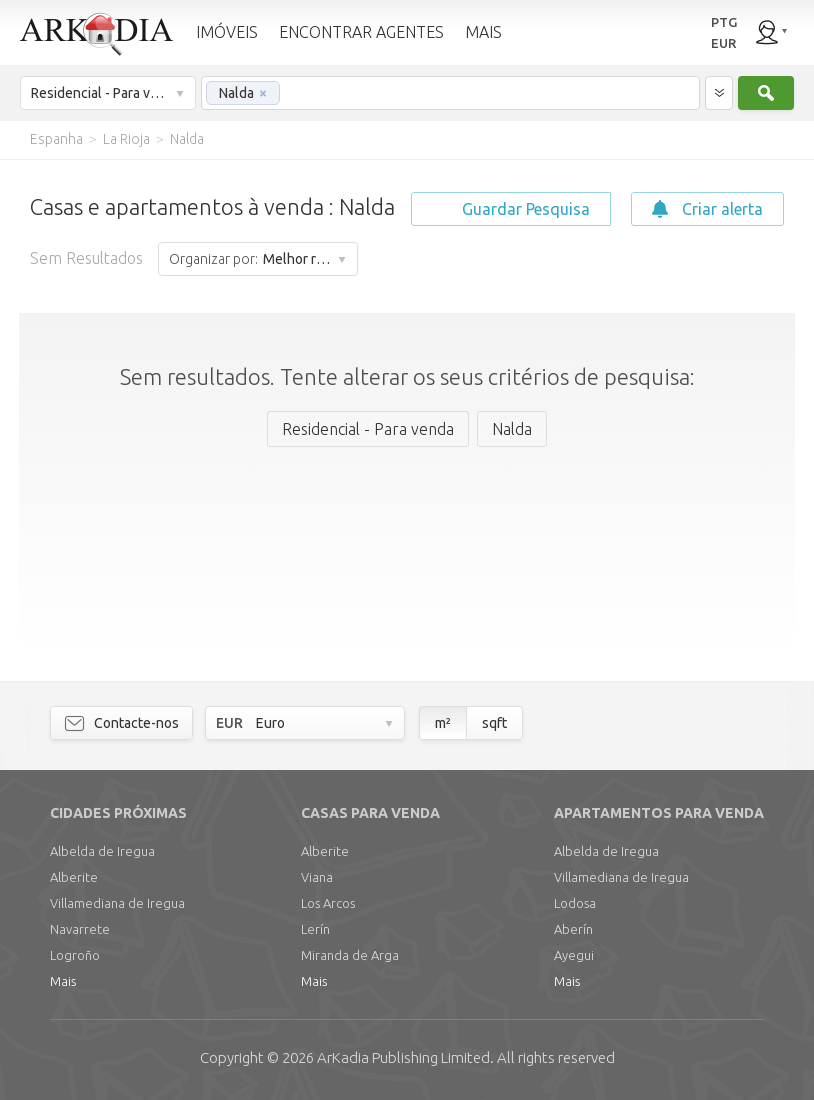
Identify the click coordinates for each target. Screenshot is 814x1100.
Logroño (75, 955)
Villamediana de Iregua (117, 903)
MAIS (483, 32)
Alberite (74, 877)
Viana (317, 877)
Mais (63, 981)
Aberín (573, 929)
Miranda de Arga (350, 955)
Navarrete (80, 929)
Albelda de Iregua (102, 851)
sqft (494, 723)
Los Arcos (328, 903)
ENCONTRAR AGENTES (361, 32)
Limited (403, 1057)
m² (443, 723)
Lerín (315, 929)
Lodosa (575, 903)
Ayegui (574, 955)
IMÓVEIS (227, 32)
